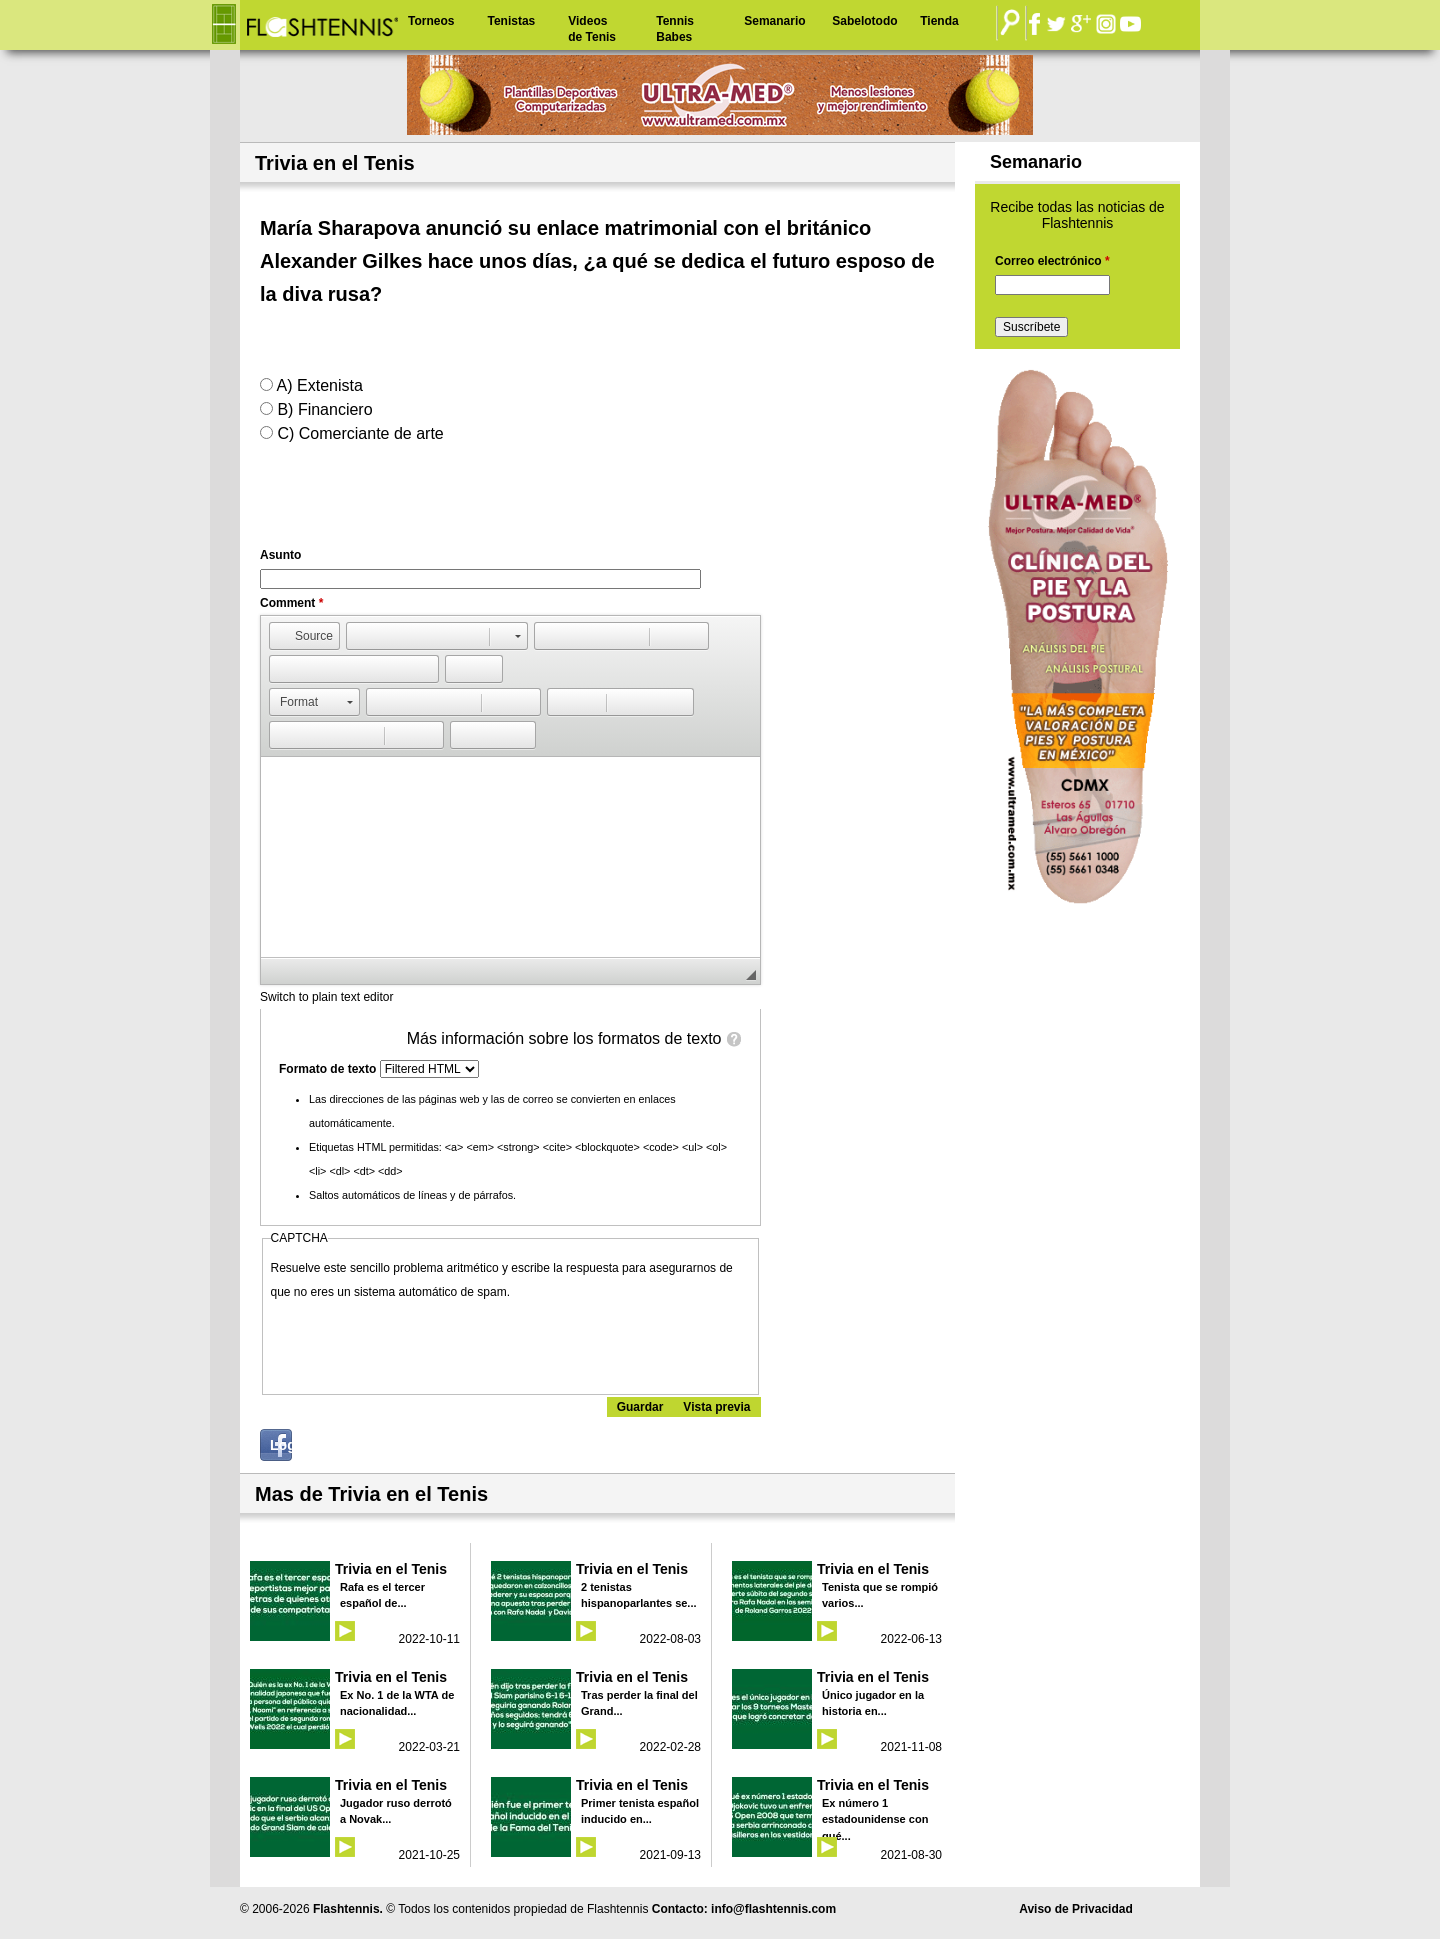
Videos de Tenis (592, 29)
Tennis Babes (675, 29)
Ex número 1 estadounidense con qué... (875, 1819)
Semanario (774, 21)
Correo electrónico (1052, 261)
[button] (304, 636)
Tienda (939, 21)
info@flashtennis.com (773, 1909)
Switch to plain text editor (326, 997)
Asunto (280, 555)
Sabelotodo (864, 21)
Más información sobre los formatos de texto (564, 1038)
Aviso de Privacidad (1076, 1909)
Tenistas (511, 21)
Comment (291, 603)
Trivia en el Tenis (391, 1569)
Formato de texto (329, 1069)
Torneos (431, 21)
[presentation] (423, 1343)
